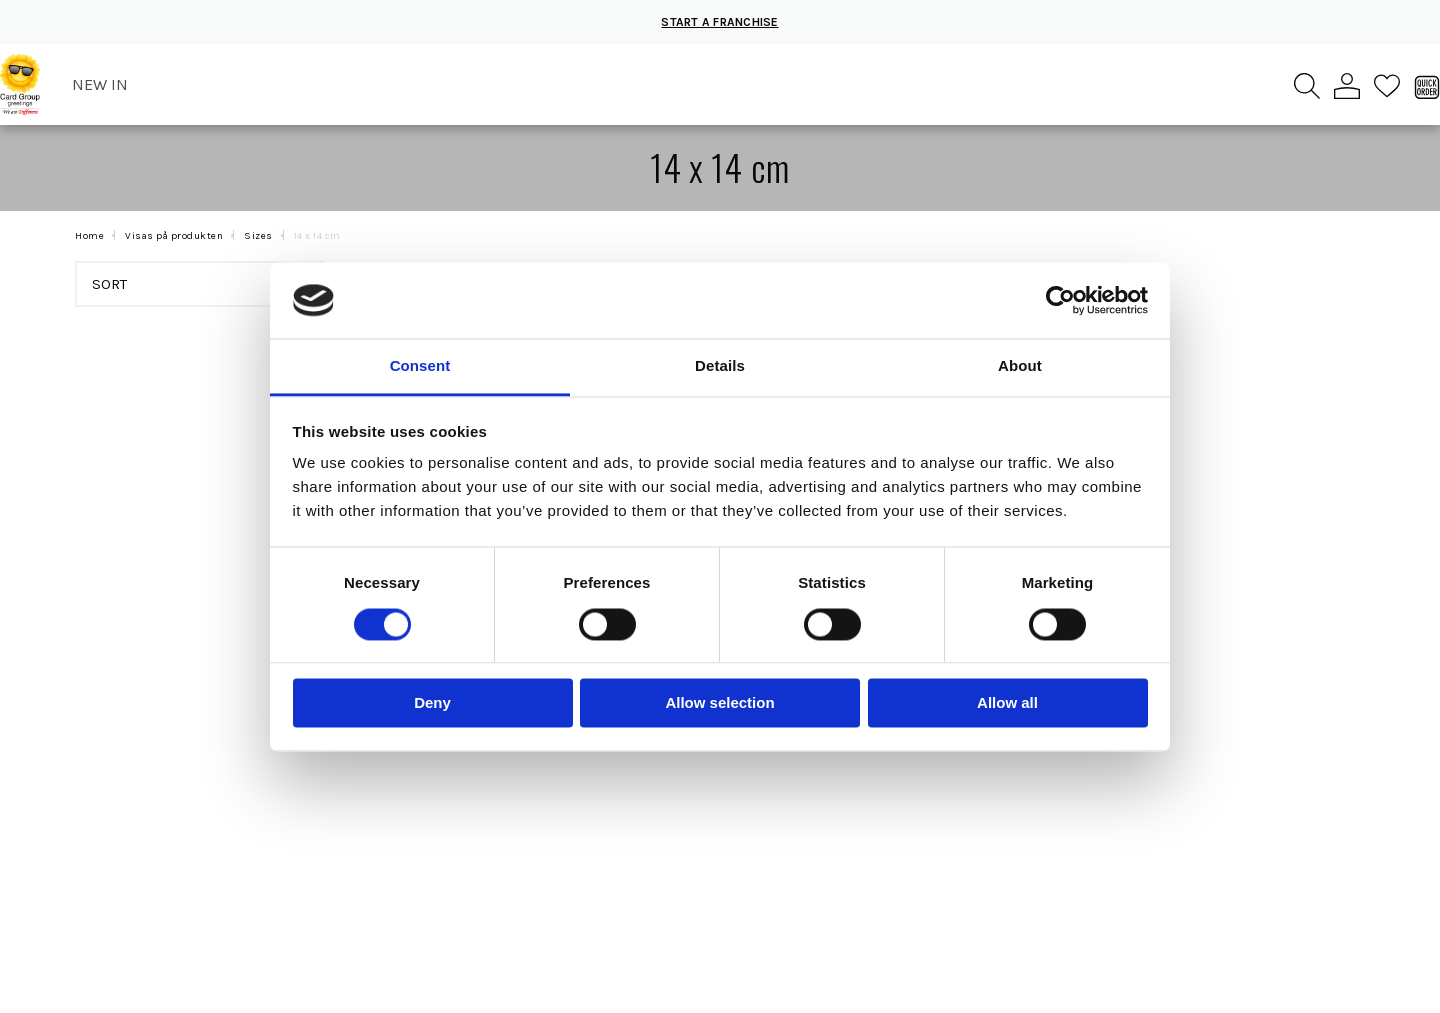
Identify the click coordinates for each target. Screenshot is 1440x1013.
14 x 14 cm (317, 236)
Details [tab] (720, 366)
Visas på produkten (174, 236)
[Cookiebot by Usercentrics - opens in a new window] (1060, 300)
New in (100, 84)
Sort (203, 284)
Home (89, 236)
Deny (432, 703)
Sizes (258, 236)
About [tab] (1020, 366)
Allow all (1007, 703)
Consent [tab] (420, 366)
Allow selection (719, 703)
